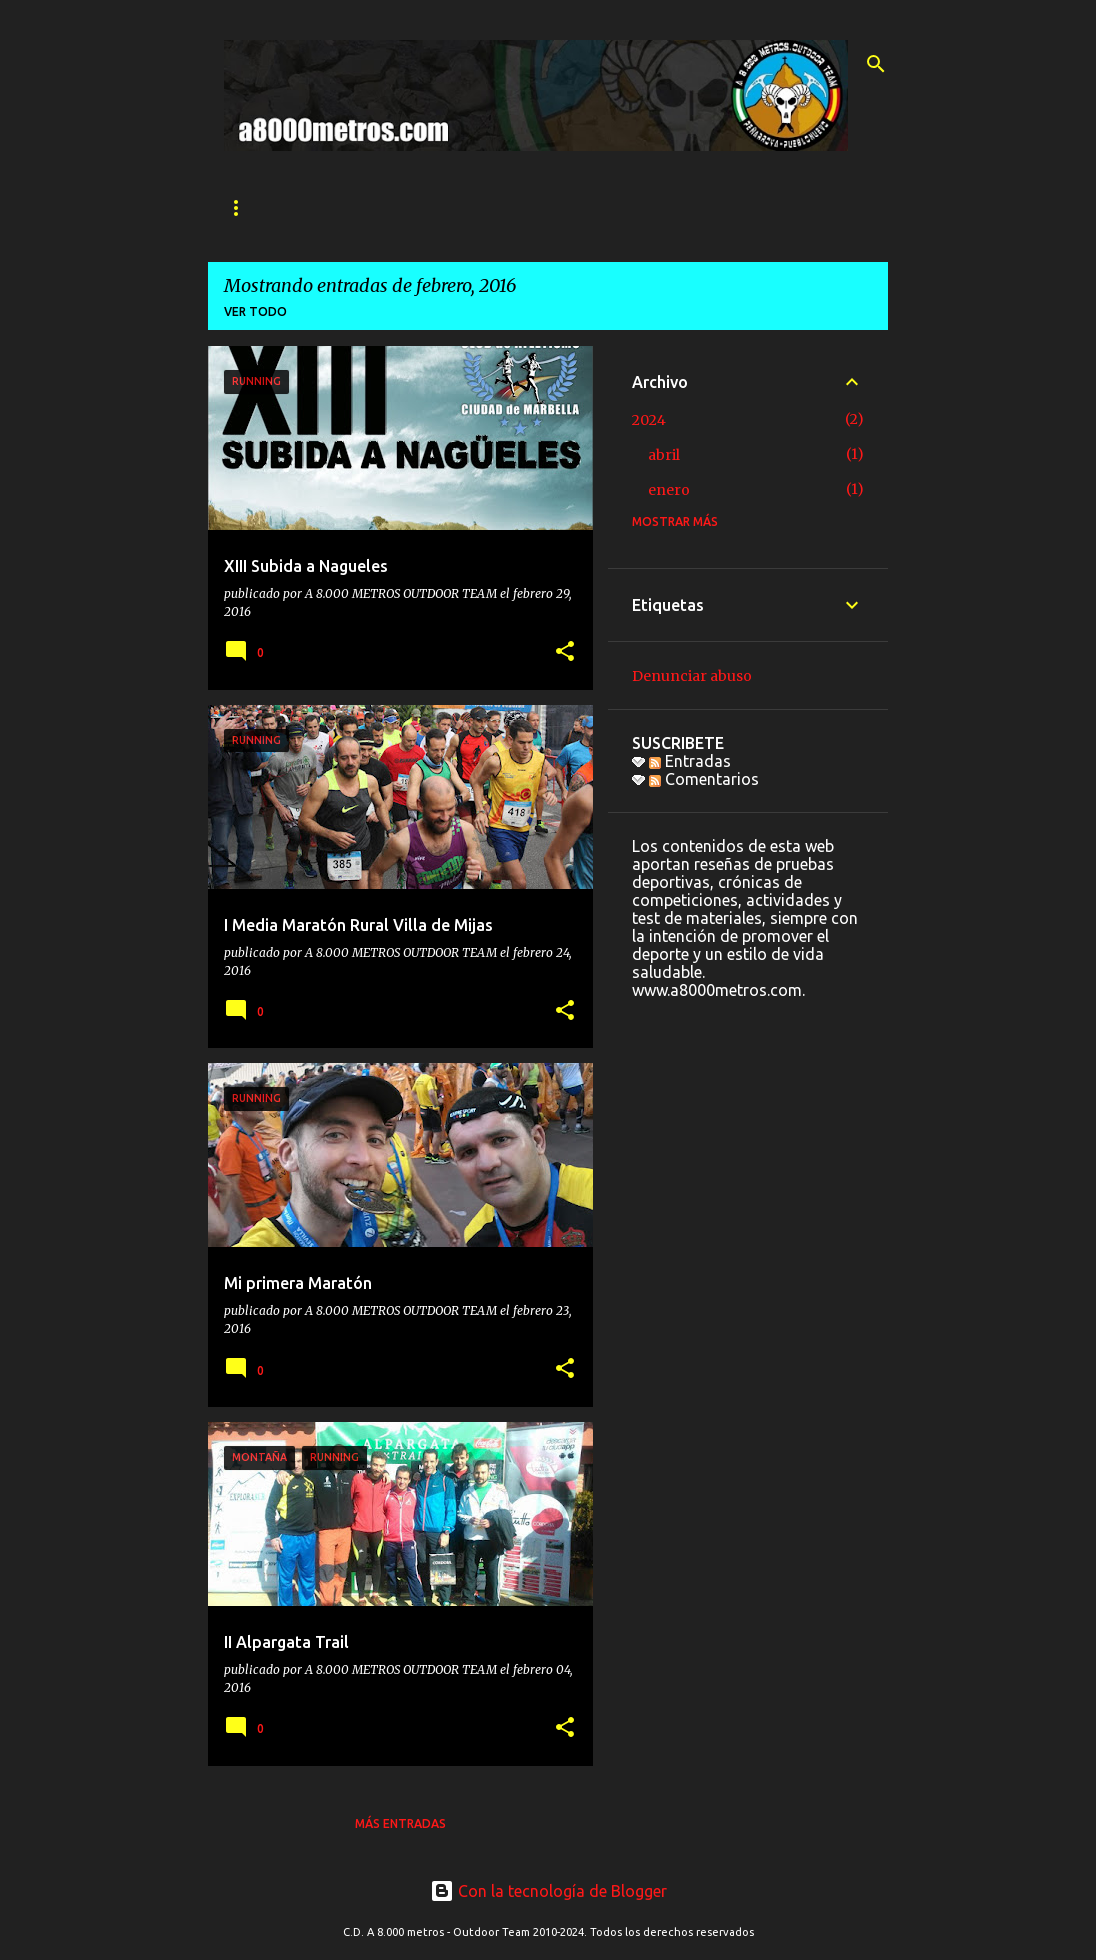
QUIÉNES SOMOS (358, 207)
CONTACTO (602, 207)
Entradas (690, 761)
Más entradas (400, 1823)
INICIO (243, 207)
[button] (565, 652)
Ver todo (255, 311)
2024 (649, 420)
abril (664, 455)
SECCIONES (488, 207)
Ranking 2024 (725, 207)
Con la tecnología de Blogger (548, 1891)
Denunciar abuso (692, 676)
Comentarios (704, 779)
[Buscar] (876, 64)
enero (669, 490)
